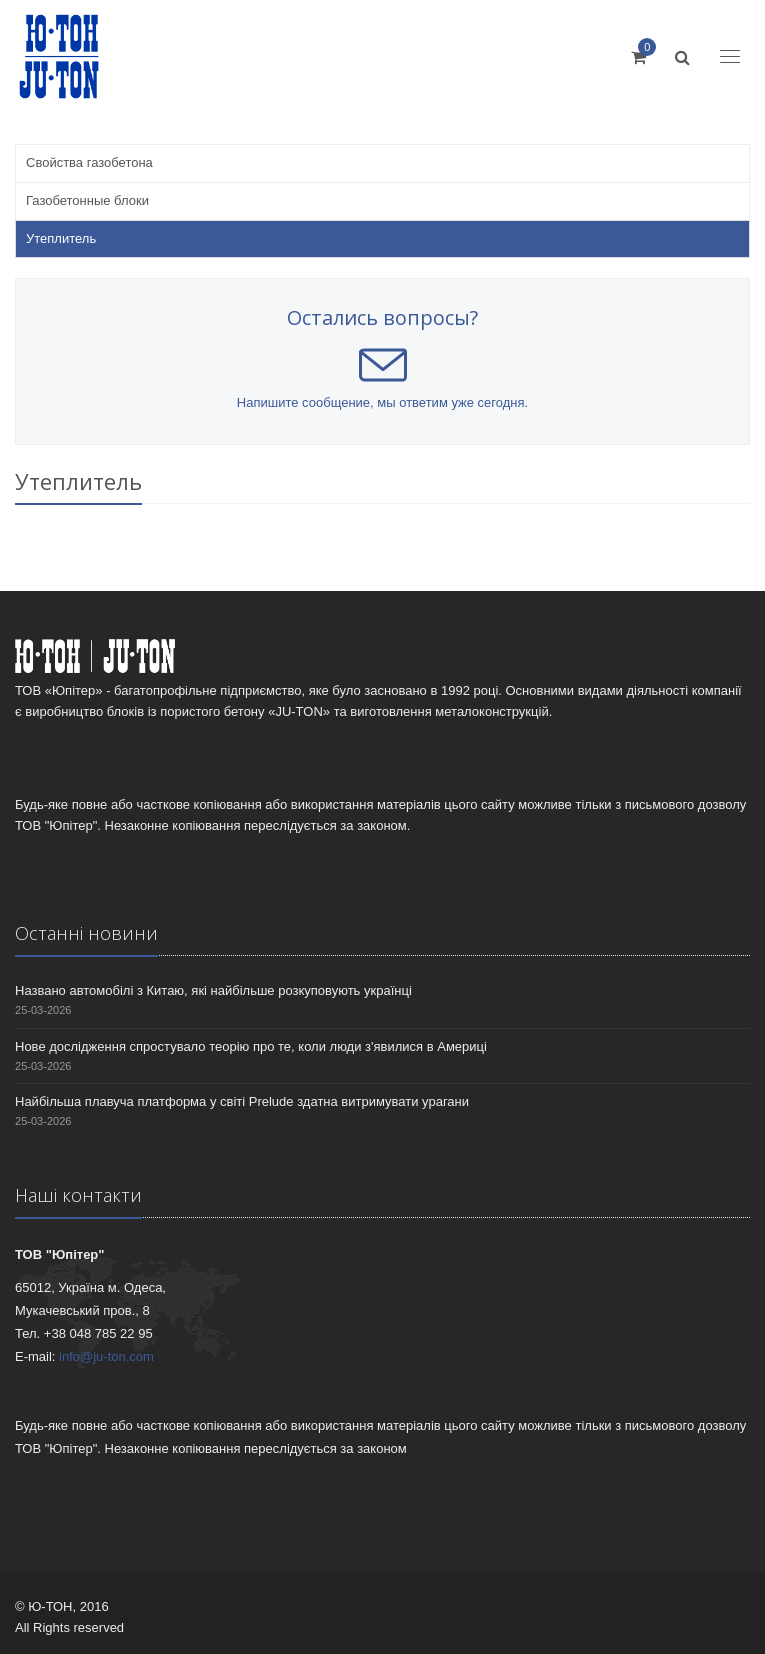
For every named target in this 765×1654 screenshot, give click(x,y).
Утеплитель (61, 238)
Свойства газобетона (89, 162)
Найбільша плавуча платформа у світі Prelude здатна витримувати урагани (242, 1101)
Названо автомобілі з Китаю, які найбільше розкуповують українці (213, 990)
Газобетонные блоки (87, 200)
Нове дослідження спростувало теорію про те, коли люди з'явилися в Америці (251, 1046)
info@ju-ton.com (106, 1356)
